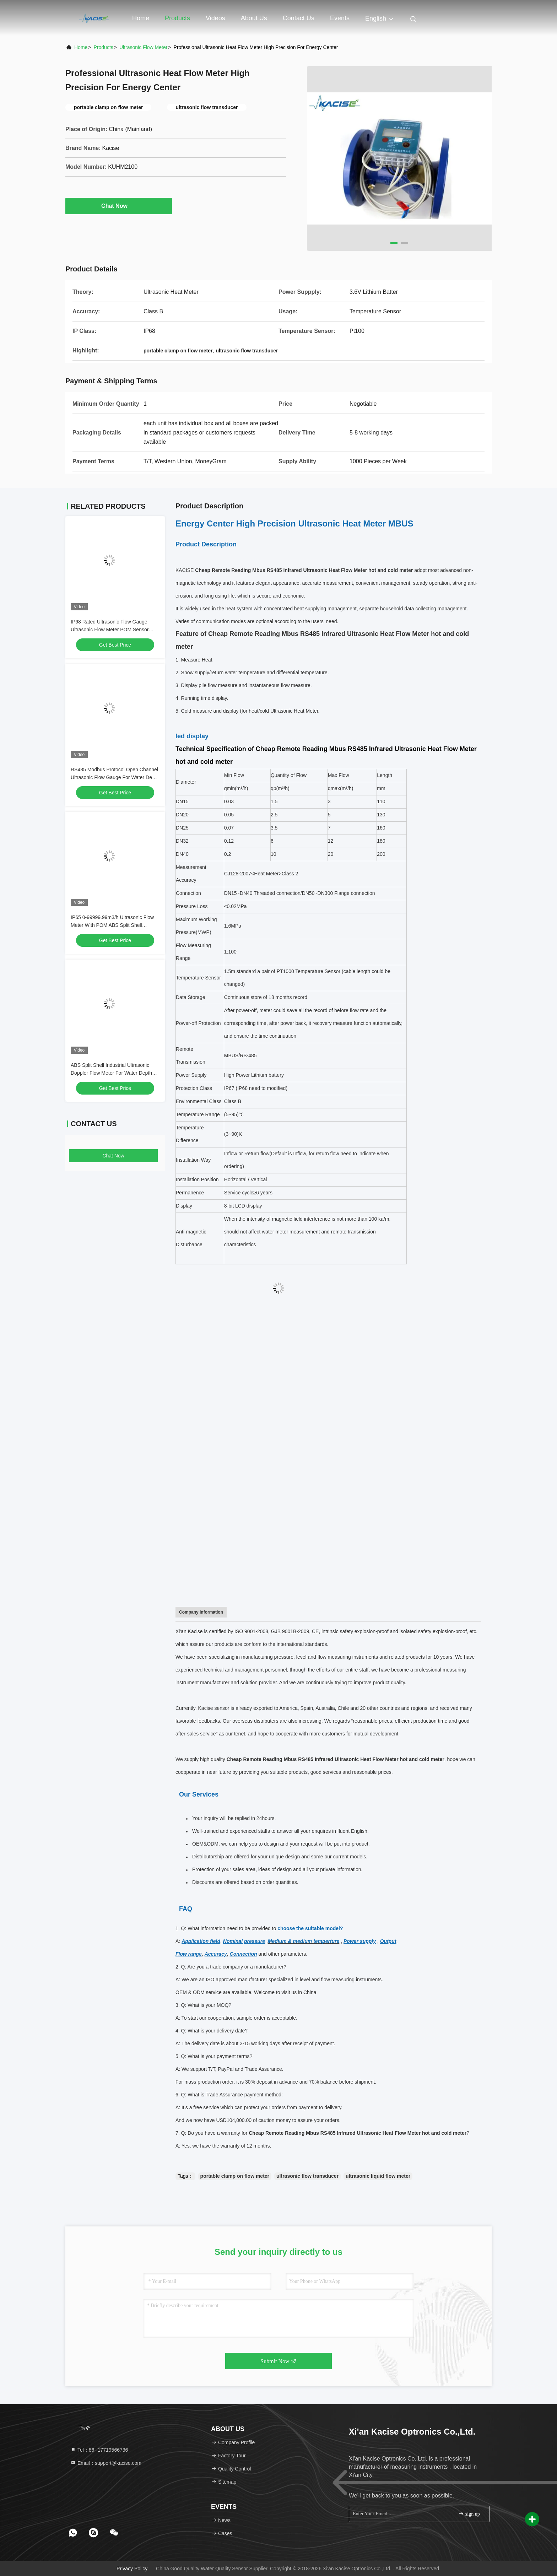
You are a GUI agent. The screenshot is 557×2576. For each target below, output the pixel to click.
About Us (254, 18)
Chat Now (118, 205)
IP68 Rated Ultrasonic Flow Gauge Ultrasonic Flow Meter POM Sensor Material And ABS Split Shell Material (111, 629)
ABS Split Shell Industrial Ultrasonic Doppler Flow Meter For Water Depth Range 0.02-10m (111, 1073)
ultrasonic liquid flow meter (378, 2176)
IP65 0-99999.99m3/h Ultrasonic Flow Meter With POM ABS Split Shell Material (112, 925)
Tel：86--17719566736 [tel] (99, 2450)
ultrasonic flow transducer (307, 2176)
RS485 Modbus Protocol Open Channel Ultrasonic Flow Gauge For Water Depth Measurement (115, 777)
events (340, 18)
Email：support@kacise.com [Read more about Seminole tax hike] (105, 2463)
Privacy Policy (132, 2568)
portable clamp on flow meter (234, 2176)
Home (140, 18)
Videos (215, 18)
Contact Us (298, 18)
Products (177, 18)
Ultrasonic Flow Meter (143, 47)
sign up (469, 2514)
